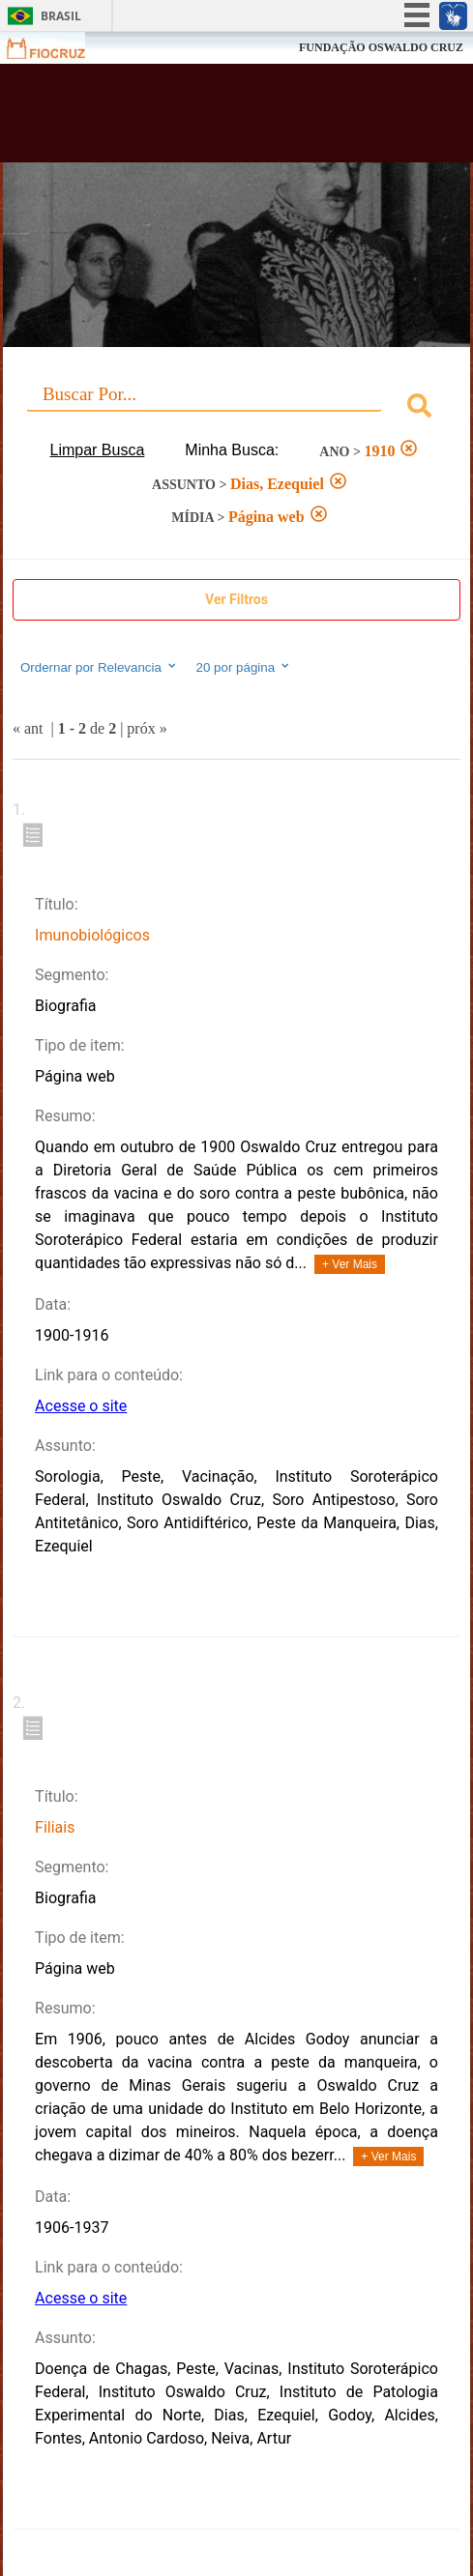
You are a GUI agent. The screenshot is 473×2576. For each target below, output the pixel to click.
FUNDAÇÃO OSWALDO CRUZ (381, 47)
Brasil (61, 16)
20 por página (244, 667)
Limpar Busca (97, 450)
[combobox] (236, 408)
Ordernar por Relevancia (99, 667)
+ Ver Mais (349, 1264)
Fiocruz (57, 48)
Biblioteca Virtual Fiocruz (198, 119)
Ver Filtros (236, 599)
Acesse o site (81, 1406)
